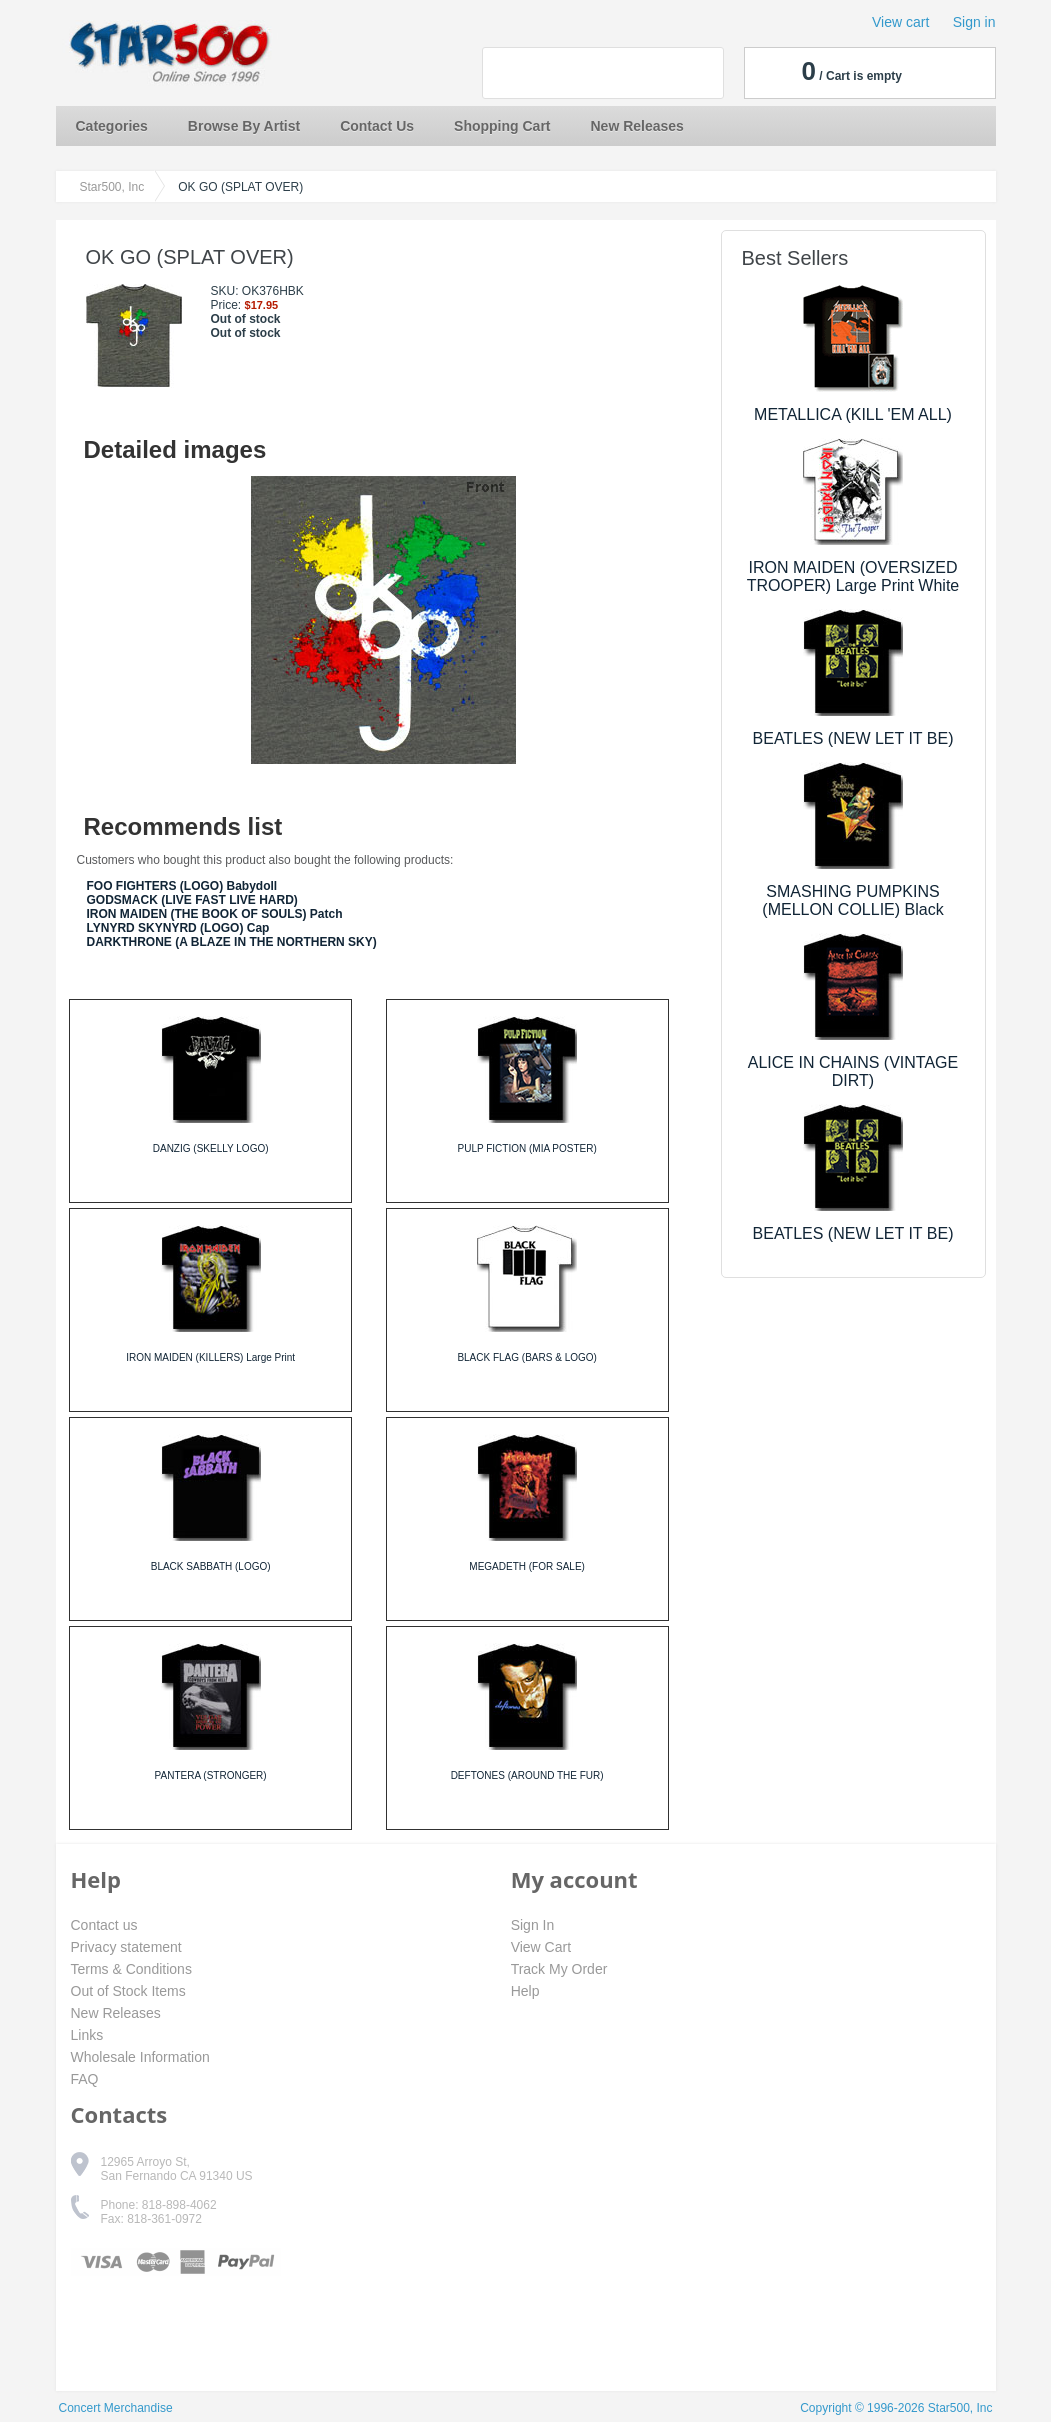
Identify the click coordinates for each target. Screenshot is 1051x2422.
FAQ (85, 2079)
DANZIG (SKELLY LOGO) (211, 1148)
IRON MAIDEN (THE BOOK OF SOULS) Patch (215, 914)
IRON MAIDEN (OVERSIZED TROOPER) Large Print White (853, 576)
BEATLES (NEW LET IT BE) (853, 738)
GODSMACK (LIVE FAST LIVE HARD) (192, 900)
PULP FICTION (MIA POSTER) (526, 1148)
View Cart (541, 1947)
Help (525, 1991)
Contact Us (377, 126)
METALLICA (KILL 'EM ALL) (853, 414)
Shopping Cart (502, 126)
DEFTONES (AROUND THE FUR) (527, 1775)
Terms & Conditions (131, 1969)
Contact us (104, 1925)
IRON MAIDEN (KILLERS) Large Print (210, 1357)
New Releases (637, 126)
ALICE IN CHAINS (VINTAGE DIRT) (853, 1071)
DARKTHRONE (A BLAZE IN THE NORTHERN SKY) (232, 942)
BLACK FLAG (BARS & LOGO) (526, 1357)
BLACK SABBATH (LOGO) (211, 1566)
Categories (112, 126)
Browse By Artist (244, 126)
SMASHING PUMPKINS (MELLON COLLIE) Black (852, 900)
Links (87, 2035)
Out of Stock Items (128, 1991)
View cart (900, 22)
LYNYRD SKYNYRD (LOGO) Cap (178, 928)
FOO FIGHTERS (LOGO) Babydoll (182, 886)
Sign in (974, 22)
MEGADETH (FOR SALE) (527, 1566)
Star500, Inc (112, 187)
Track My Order (559, 1969)
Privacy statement (126, 1947)
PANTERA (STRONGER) (211, 1775)
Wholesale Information (140, 2057)
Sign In (533, 1925)
